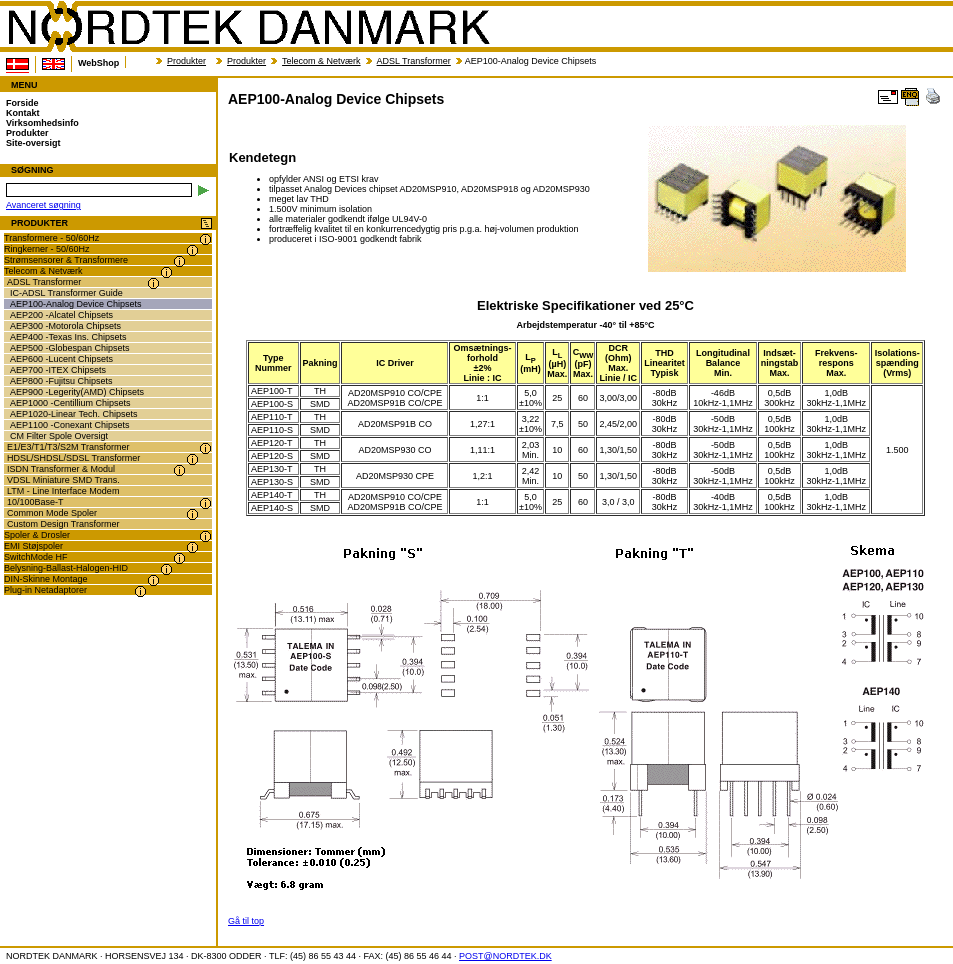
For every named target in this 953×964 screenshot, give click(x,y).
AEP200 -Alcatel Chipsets (61, 315)
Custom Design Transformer (63, 524)
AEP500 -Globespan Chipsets (70, 348)
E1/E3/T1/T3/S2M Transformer (68, 447)
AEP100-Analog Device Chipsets (76, 304)
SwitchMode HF (36, 557)
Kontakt (23, 113)
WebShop (98, 63)
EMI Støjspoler (33, 546)
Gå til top (246, 921)
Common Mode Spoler (52, 513)
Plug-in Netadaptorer (45, 590)
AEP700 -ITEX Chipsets (58, 370)
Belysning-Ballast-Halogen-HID (66, 568)
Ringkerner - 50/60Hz (47, 249)
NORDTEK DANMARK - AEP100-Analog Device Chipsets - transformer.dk (248, 27)
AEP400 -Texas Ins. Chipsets (68, 337)
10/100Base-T (35, 502)
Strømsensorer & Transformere (66, 260)
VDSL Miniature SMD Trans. (63, 480)
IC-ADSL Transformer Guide (66, 293)
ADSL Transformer (414, 61)
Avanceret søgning (43, 205)
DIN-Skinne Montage (46, 579)
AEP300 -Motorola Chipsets (65, 326)
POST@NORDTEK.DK (505, 956)
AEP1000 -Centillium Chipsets (70, 403)
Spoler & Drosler (37, 535)
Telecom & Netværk (321, 61)
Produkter (186, 61)
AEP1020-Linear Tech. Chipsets (73, 414)
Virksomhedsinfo (42, 123)
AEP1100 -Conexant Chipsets (70, 425)
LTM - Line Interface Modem (63, 491)
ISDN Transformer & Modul (61, 469)
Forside (22, 103)
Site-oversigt (33, 143)
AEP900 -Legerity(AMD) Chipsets (77, 392)
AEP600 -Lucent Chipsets (61, 359)
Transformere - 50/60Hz (51, 238)
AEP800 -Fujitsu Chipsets (61, 381)
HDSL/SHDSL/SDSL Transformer (73, 458)
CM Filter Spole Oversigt (59, 436)
